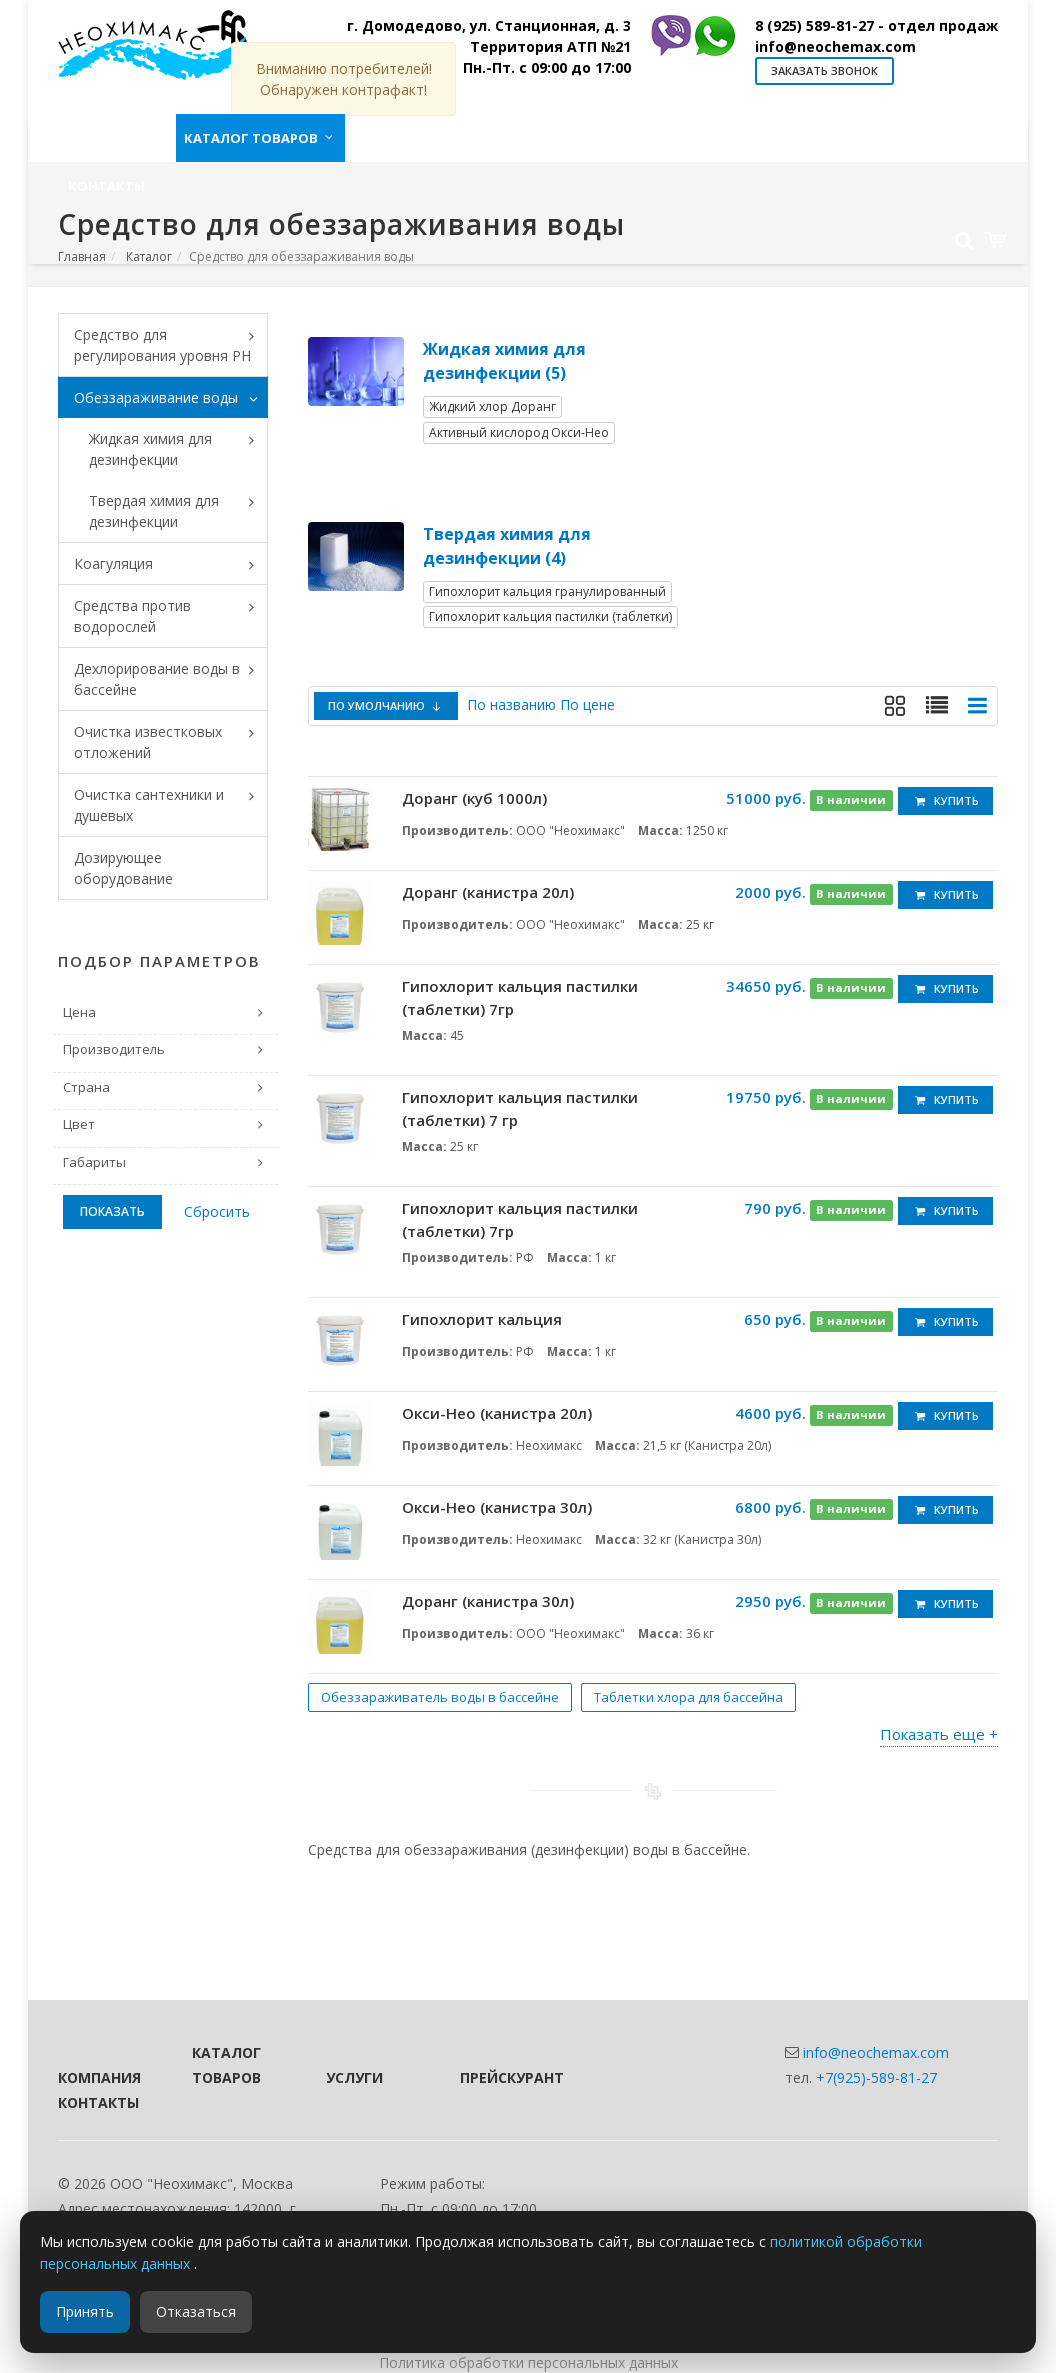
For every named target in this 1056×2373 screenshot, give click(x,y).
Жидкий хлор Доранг (492, 406)
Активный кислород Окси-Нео (519, 432)
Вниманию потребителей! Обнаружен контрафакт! (344, 79)
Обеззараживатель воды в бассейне (440, 1697)
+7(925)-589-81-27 (876, 2077)
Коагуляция (171, 565)
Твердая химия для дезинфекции (178, 511)
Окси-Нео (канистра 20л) (497, 1413)
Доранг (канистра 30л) (488, 1601)
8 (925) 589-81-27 (876, 25)
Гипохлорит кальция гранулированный (547, 591)
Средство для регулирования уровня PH (171, 345)
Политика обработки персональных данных (528, 2362)
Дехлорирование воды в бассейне (171, 679)
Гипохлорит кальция (482, 1319)
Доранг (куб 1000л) (474, 798)
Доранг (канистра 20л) (488, 892)
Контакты (98, 2102)
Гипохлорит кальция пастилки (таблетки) (550, 616)
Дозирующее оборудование (123, 868)
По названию (511, 704)
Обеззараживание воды (171, 399)
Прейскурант (500, 2077)
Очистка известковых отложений (171, 742)
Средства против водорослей (171, 616)
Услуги (354, 2077)
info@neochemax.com (835, 46)
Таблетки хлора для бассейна (688, 1697)
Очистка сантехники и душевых (171, 805)
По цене (587, 704)
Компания (98, 2077)
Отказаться (196, 2311)
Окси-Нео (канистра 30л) (497, 1507)
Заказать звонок (824, 70)
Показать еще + (939, 1734)
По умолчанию (386, 705)
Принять (85, 2311)
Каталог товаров (226, 2065)
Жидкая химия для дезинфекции (178, 449)
